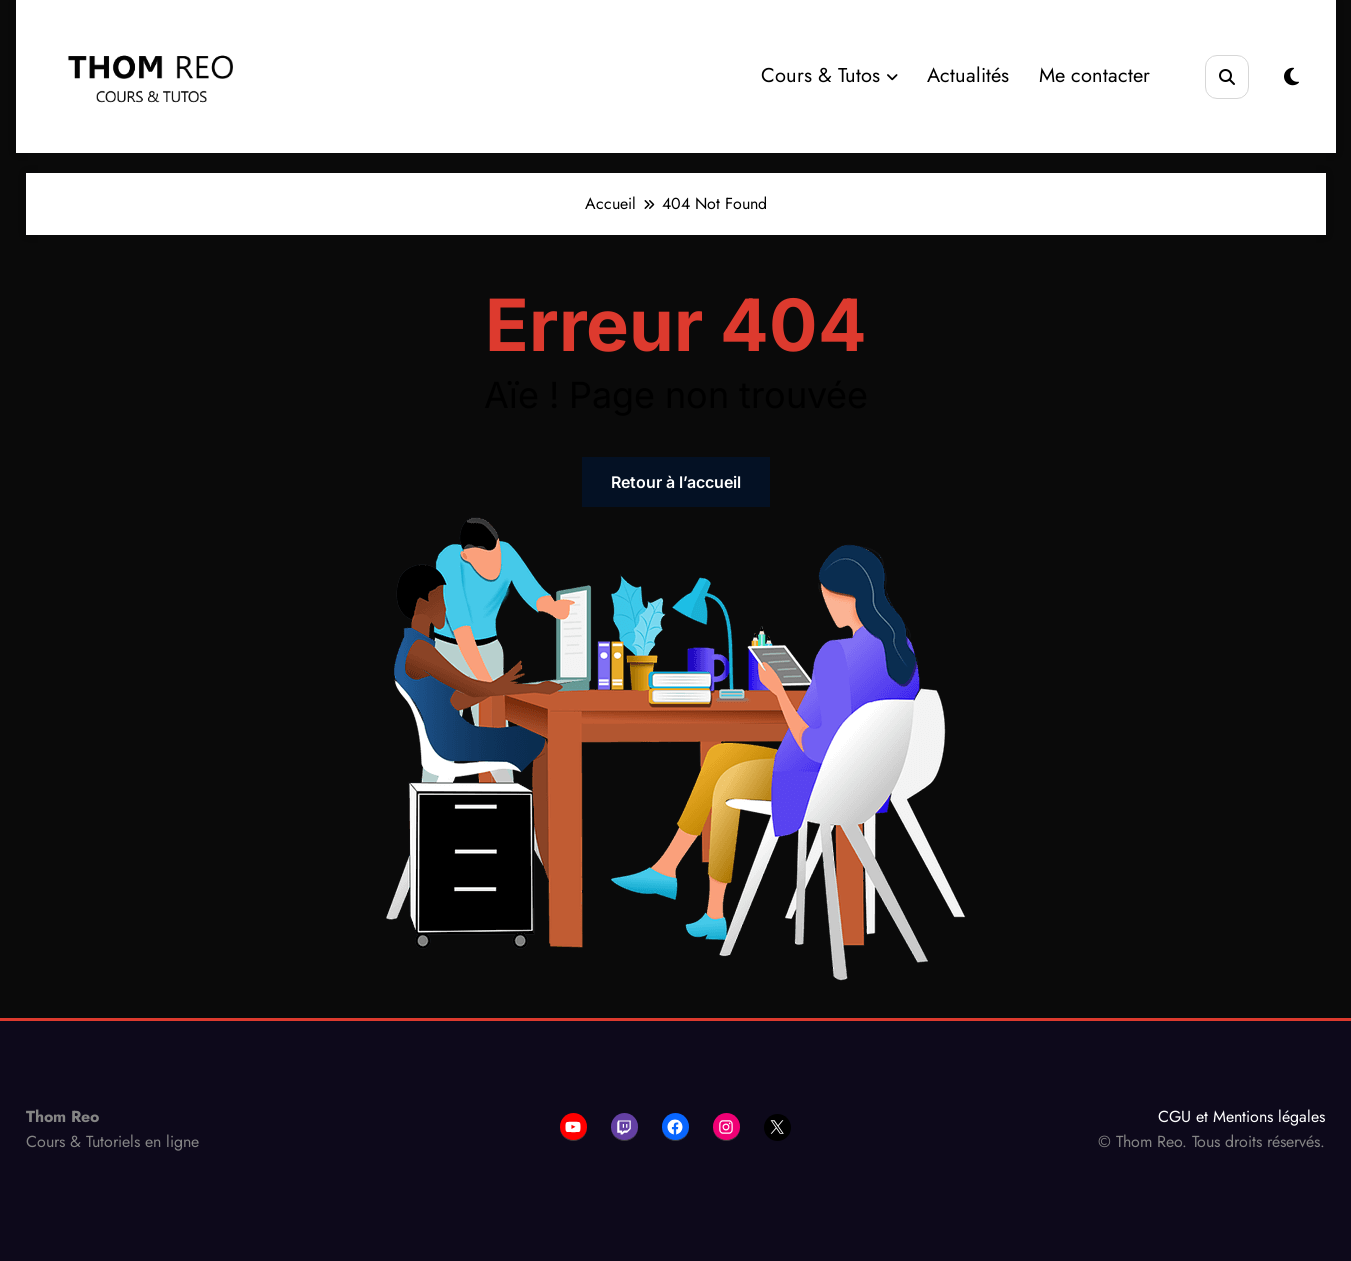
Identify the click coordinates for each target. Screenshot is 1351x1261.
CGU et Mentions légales (1241, 1116)
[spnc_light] (1291, 77)
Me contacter (1094, 75)
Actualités (968, 75)
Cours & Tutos (829, 75)
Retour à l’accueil (676, 482)
